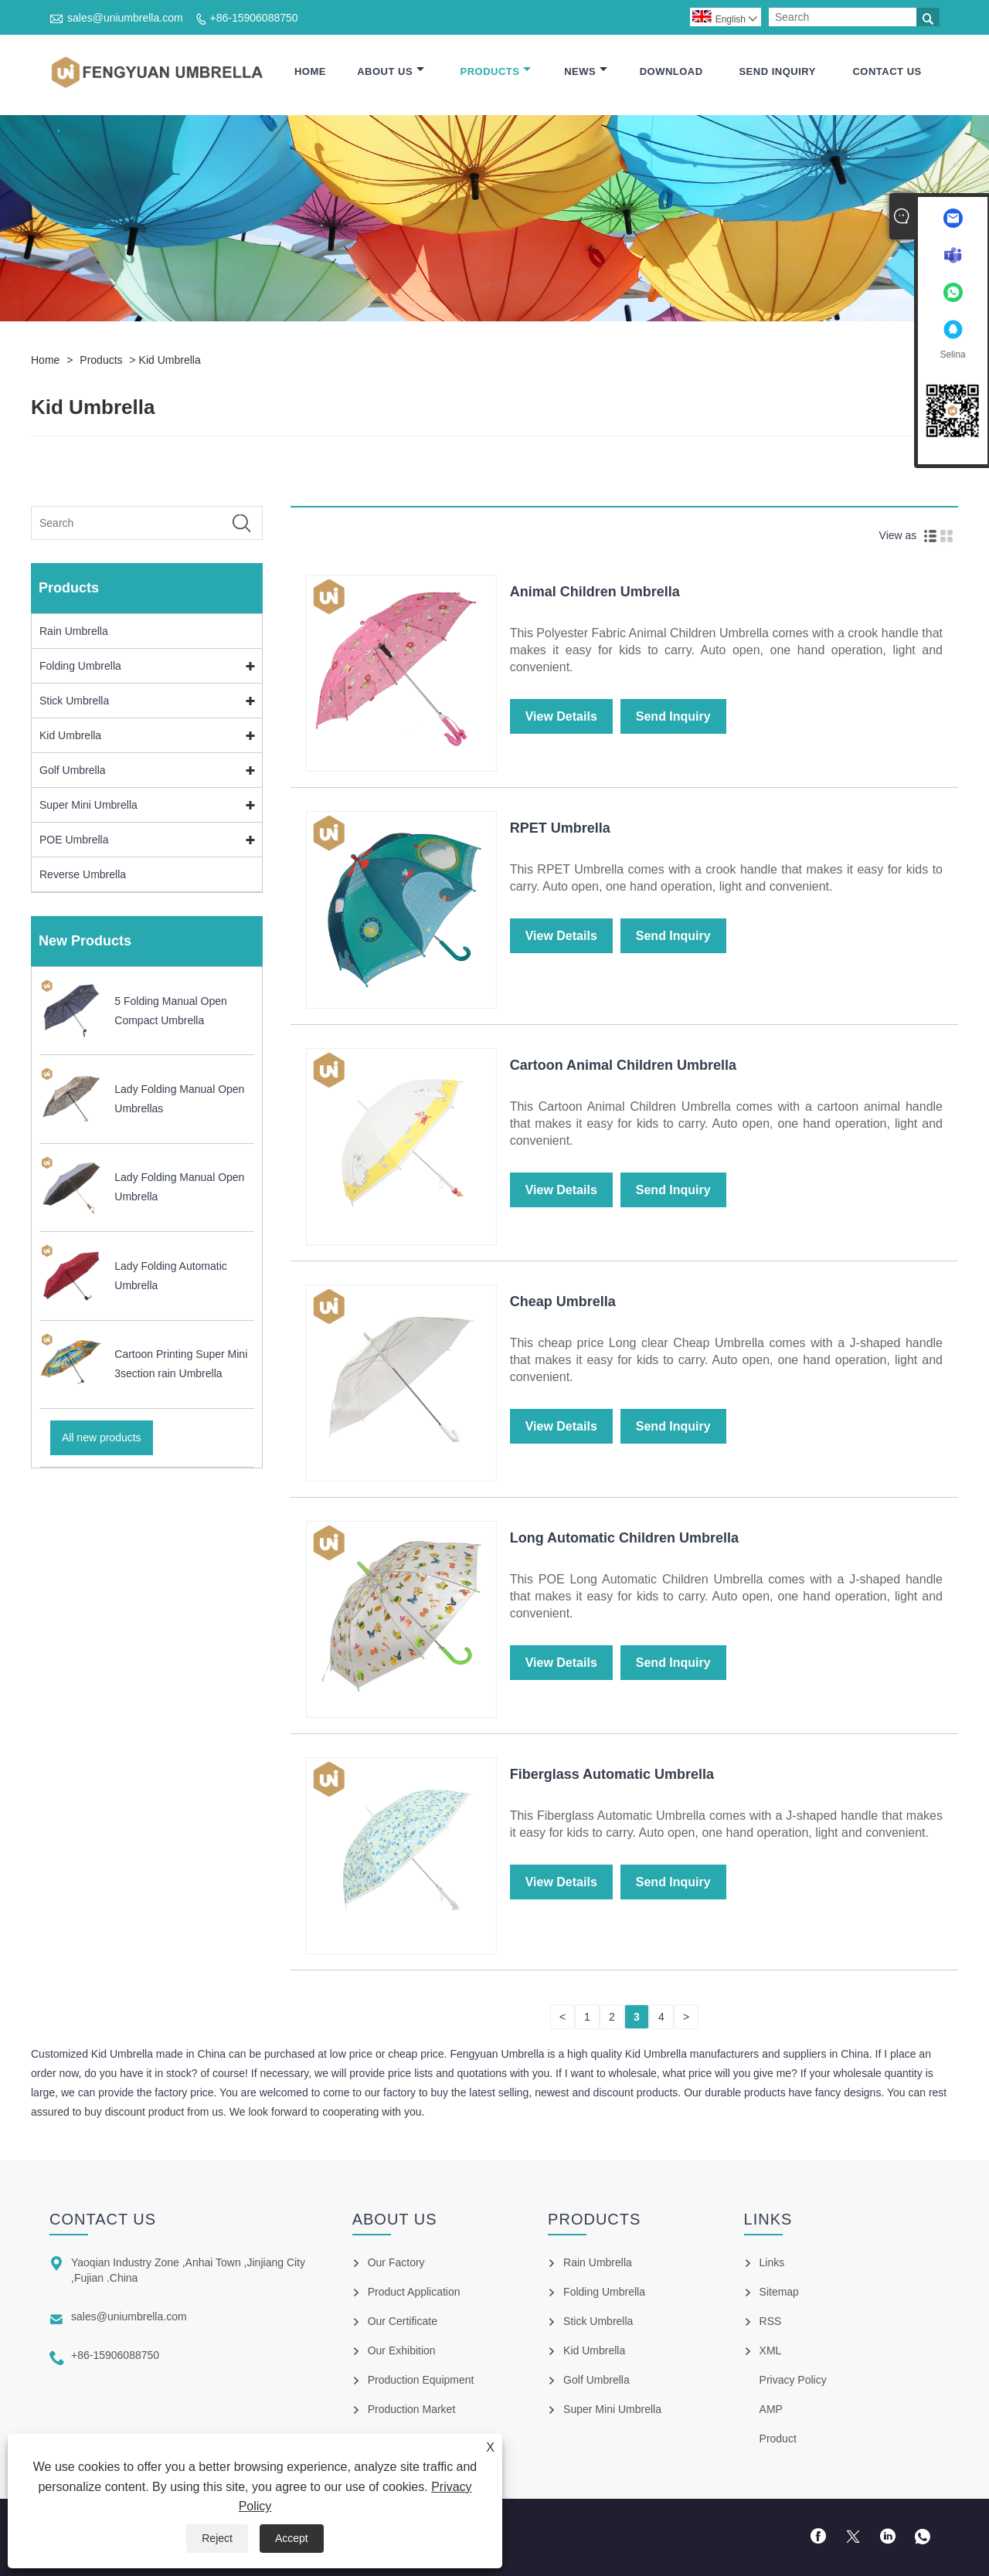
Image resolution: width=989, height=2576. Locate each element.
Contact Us (886, 71)
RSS (771, 2321)
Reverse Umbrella (82, 874)
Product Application (414, 2292)
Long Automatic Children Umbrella (624, 1538)
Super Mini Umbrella (88, 805)
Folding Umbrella (80, 666)
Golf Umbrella (72, 770)
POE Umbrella (73, 839)
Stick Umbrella (74, 700)
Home (310, 71)
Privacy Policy (793, 2380)
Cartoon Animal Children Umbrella (623, 1065)
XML (771, 2350)
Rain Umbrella (73, 631)
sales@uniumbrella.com (125, 18)
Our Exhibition (402, 2350)
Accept (291, 2538)
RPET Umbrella (560, 828)
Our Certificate (402, 2321)
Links (772, 2262)
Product (778, 2438)
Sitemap (779, 2292)
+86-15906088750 (254, 18)
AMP (771, 2409)
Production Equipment (421, 2380)
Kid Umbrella (170, 360)
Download (671, 71)
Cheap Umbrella (563, 1301)
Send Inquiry (777, 71)
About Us (390, 71)
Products (496, 71)
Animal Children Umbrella (595, 591)
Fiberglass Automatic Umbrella (612, 1774)
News (585, 71)
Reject (217, 2538)
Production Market (412, 2409)
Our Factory (396, 2262)
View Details (561, 716)
